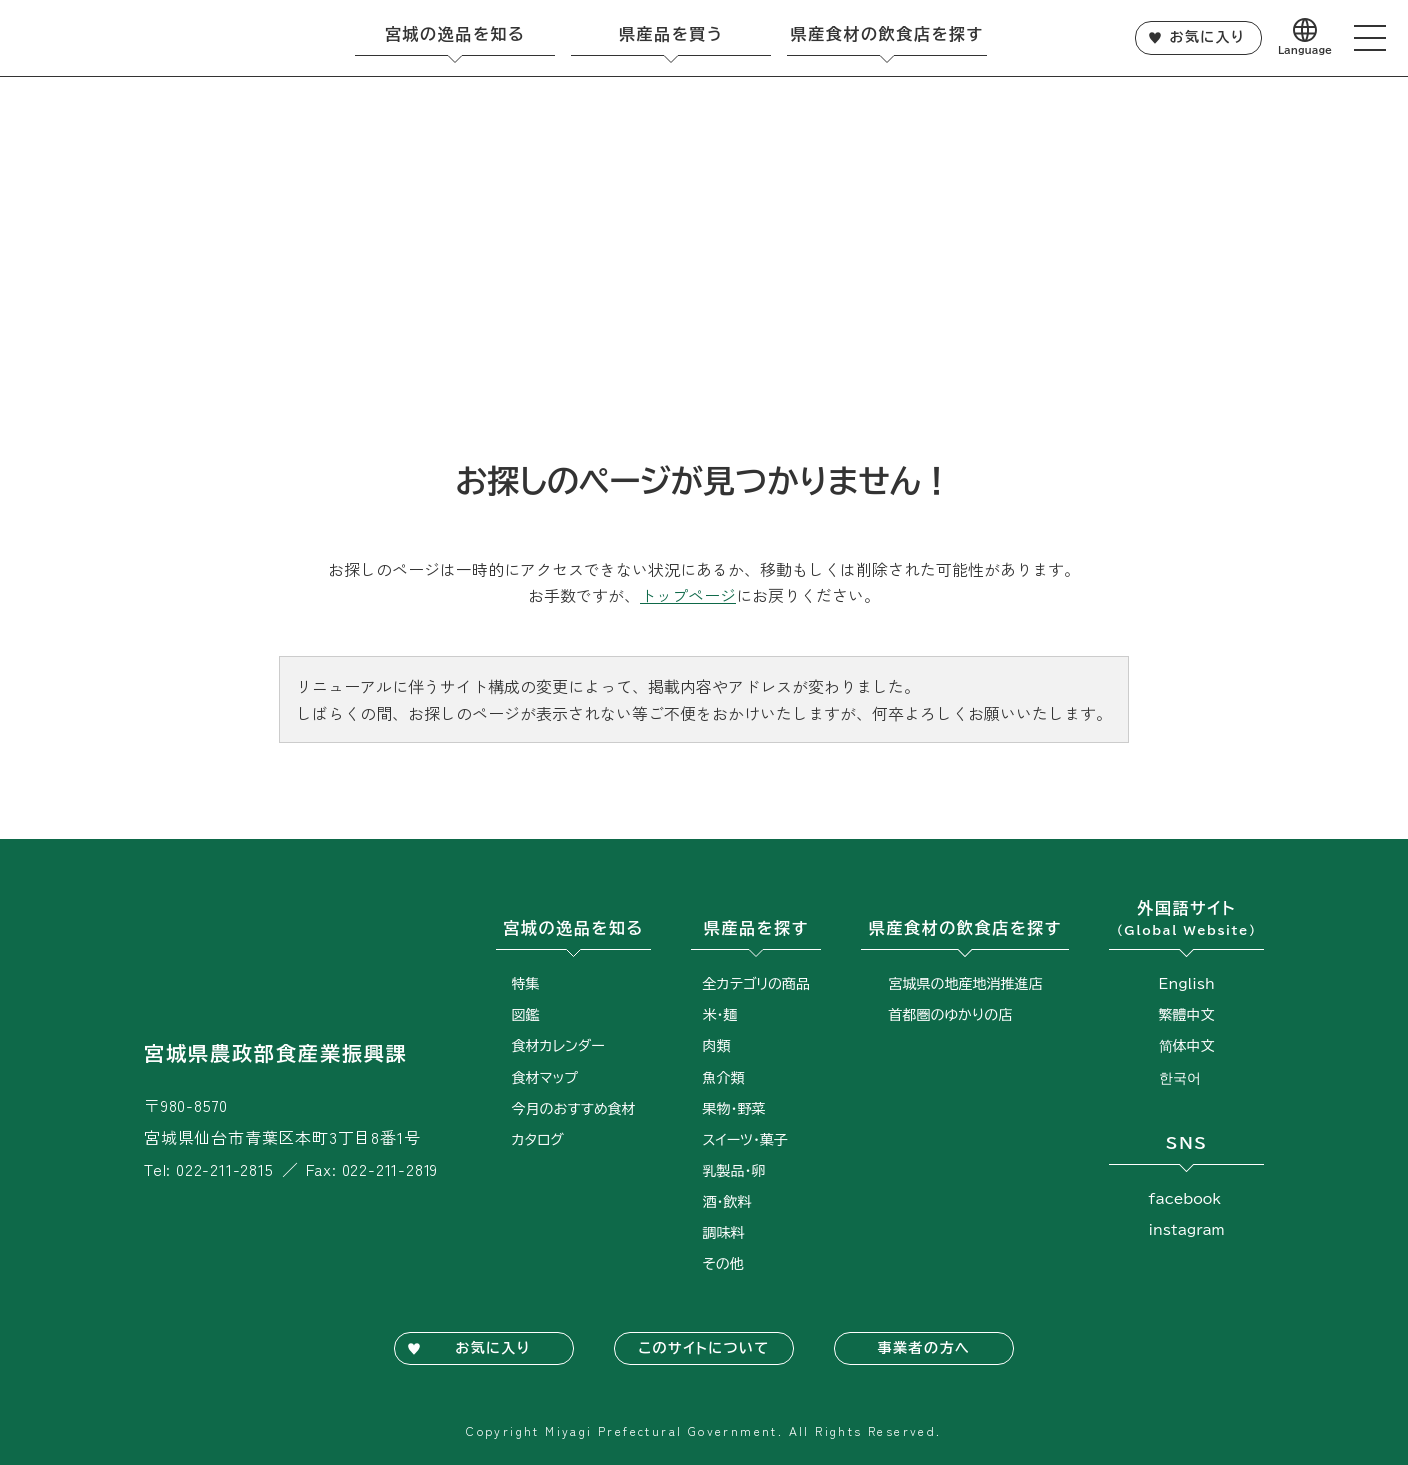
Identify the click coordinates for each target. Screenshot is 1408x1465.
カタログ (538, 1140)
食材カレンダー (558, 1046)
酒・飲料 (727, 1202)
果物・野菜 (734, 1109)
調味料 (724, 1233)
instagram (1187, 1230)
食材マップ (545, 1078)
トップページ (688, 595)
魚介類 (724, 1078)
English (1187, 984)
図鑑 (526, 1015)
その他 (723, 1264)
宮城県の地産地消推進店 (965, 984)
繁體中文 (1187, 1015)
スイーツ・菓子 (745, 1140)
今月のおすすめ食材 (574, 1109)
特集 (526, 984)
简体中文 (1187, 1046)
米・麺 (720, 1015)
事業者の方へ (924, 1348)
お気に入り (1207, 37)
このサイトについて (703, 1348)
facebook (1185, 1199)
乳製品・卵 (734, 1171)
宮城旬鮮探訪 (116, 38)
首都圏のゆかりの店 (950, 1015)
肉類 (717, 1046)
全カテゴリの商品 (757, 984)
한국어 (1180, 1078)
